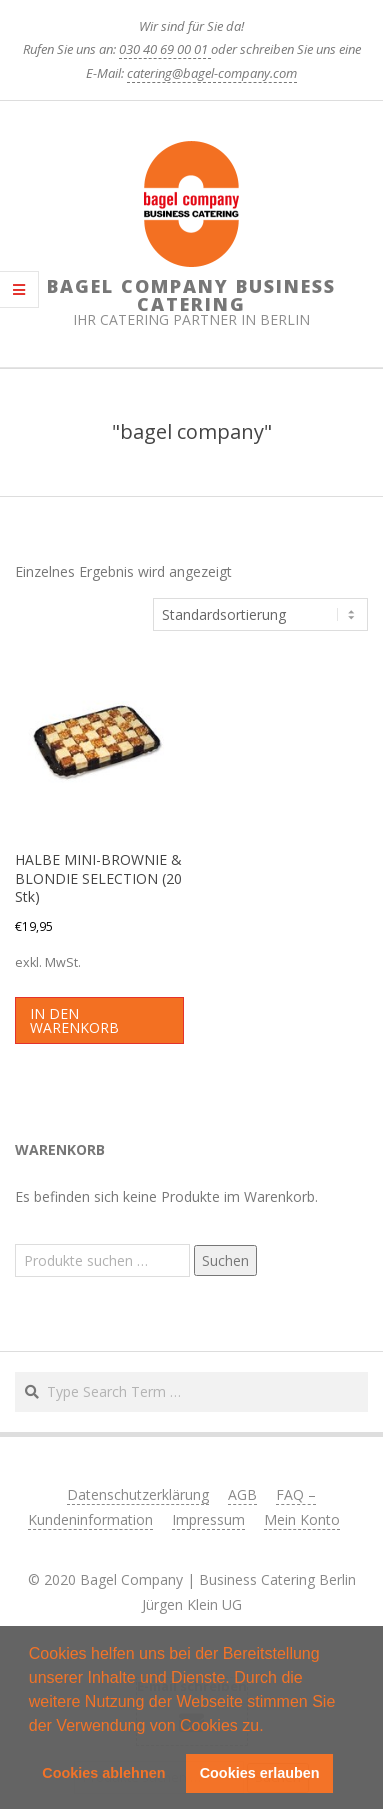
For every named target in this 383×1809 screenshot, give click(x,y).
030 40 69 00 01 (165, 49)
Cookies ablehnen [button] (103, 1773)
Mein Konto (302, 1519)
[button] (271, 1727)
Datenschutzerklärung (138, 1494)
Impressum (208, 1519)
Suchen (225, 1260)
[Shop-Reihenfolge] (260, 615)
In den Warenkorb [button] (74, 1020)
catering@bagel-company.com (212, 73)
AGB (242, 1494)
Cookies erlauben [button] (260, 1773)
